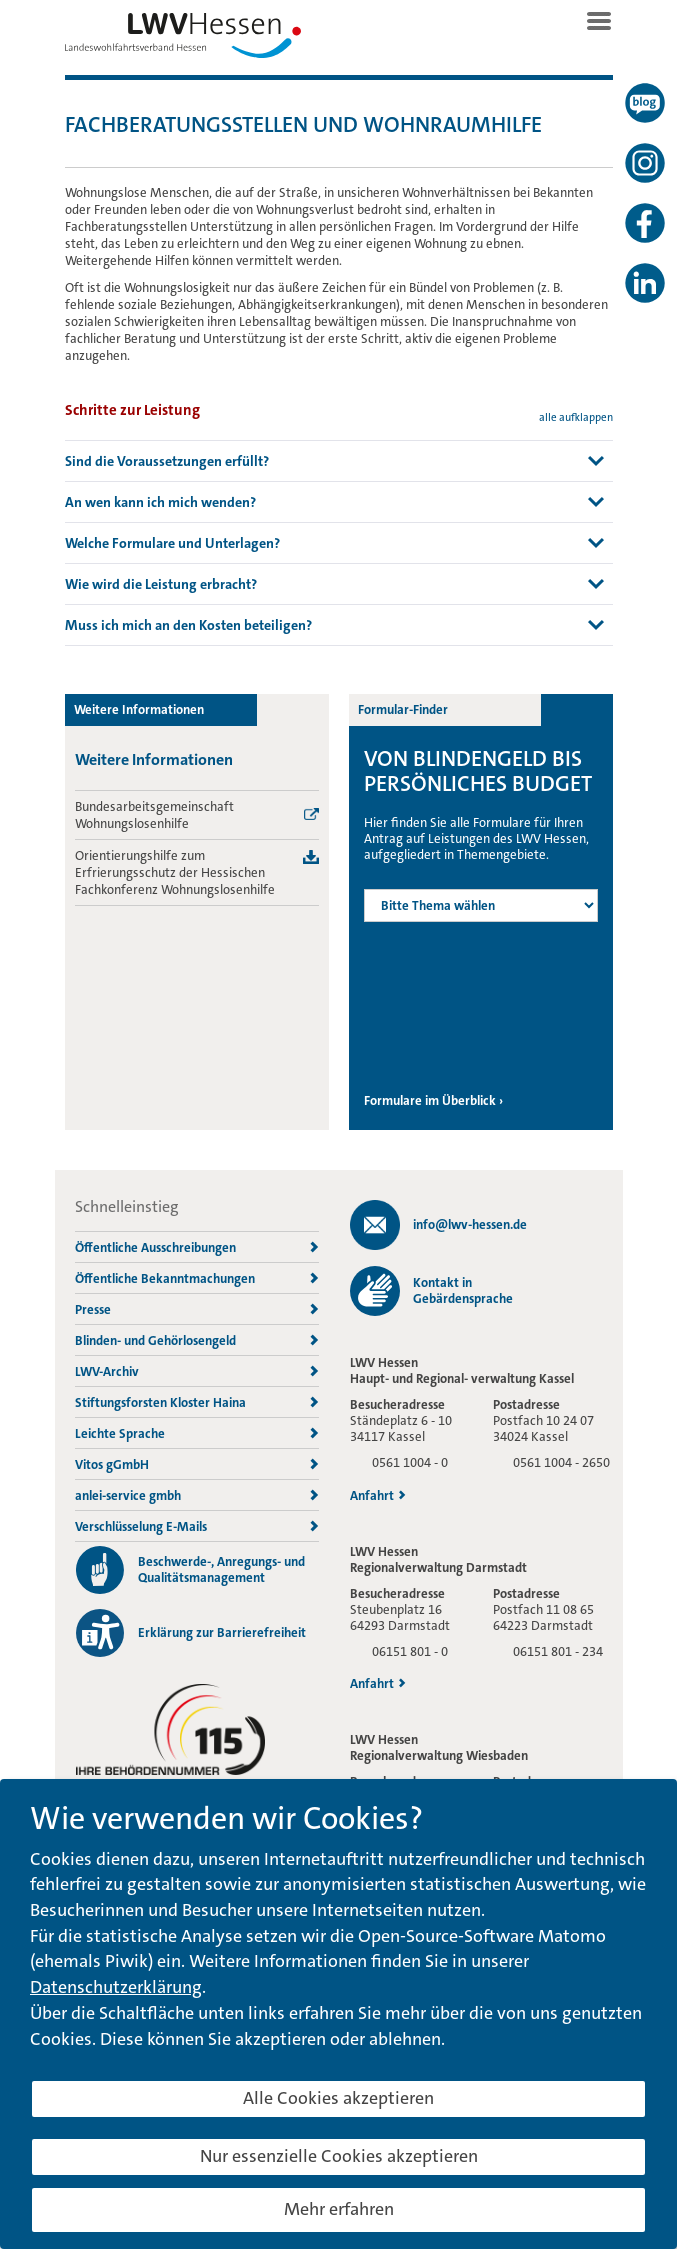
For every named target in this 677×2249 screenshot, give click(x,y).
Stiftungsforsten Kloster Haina (197, 1402)
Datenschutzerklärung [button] (116, 1987)
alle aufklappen (576, 417)
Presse (197, 1309)
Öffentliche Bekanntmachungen (197, 1278)
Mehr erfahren (339, 2209)
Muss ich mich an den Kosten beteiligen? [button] (188, 625)
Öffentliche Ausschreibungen (197, 1247)
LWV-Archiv (197, 1371)
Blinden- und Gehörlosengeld (197, 1340)
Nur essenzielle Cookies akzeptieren (339, 2156)
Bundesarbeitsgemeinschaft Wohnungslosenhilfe (154, 815)
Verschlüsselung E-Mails (197, 1526)
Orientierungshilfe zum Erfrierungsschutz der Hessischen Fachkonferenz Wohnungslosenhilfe (175, 872)
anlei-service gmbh (197, 1495)
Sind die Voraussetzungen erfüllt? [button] (167, 461)
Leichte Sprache (197, 1433)
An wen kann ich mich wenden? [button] (160, 502)
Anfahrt (378, 1496)
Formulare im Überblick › (433, 1101)
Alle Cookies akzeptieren (338, 2098)
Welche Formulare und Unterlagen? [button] (172, 543)
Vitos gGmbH (197, 1464)
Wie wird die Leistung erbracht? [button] (161, 584)
